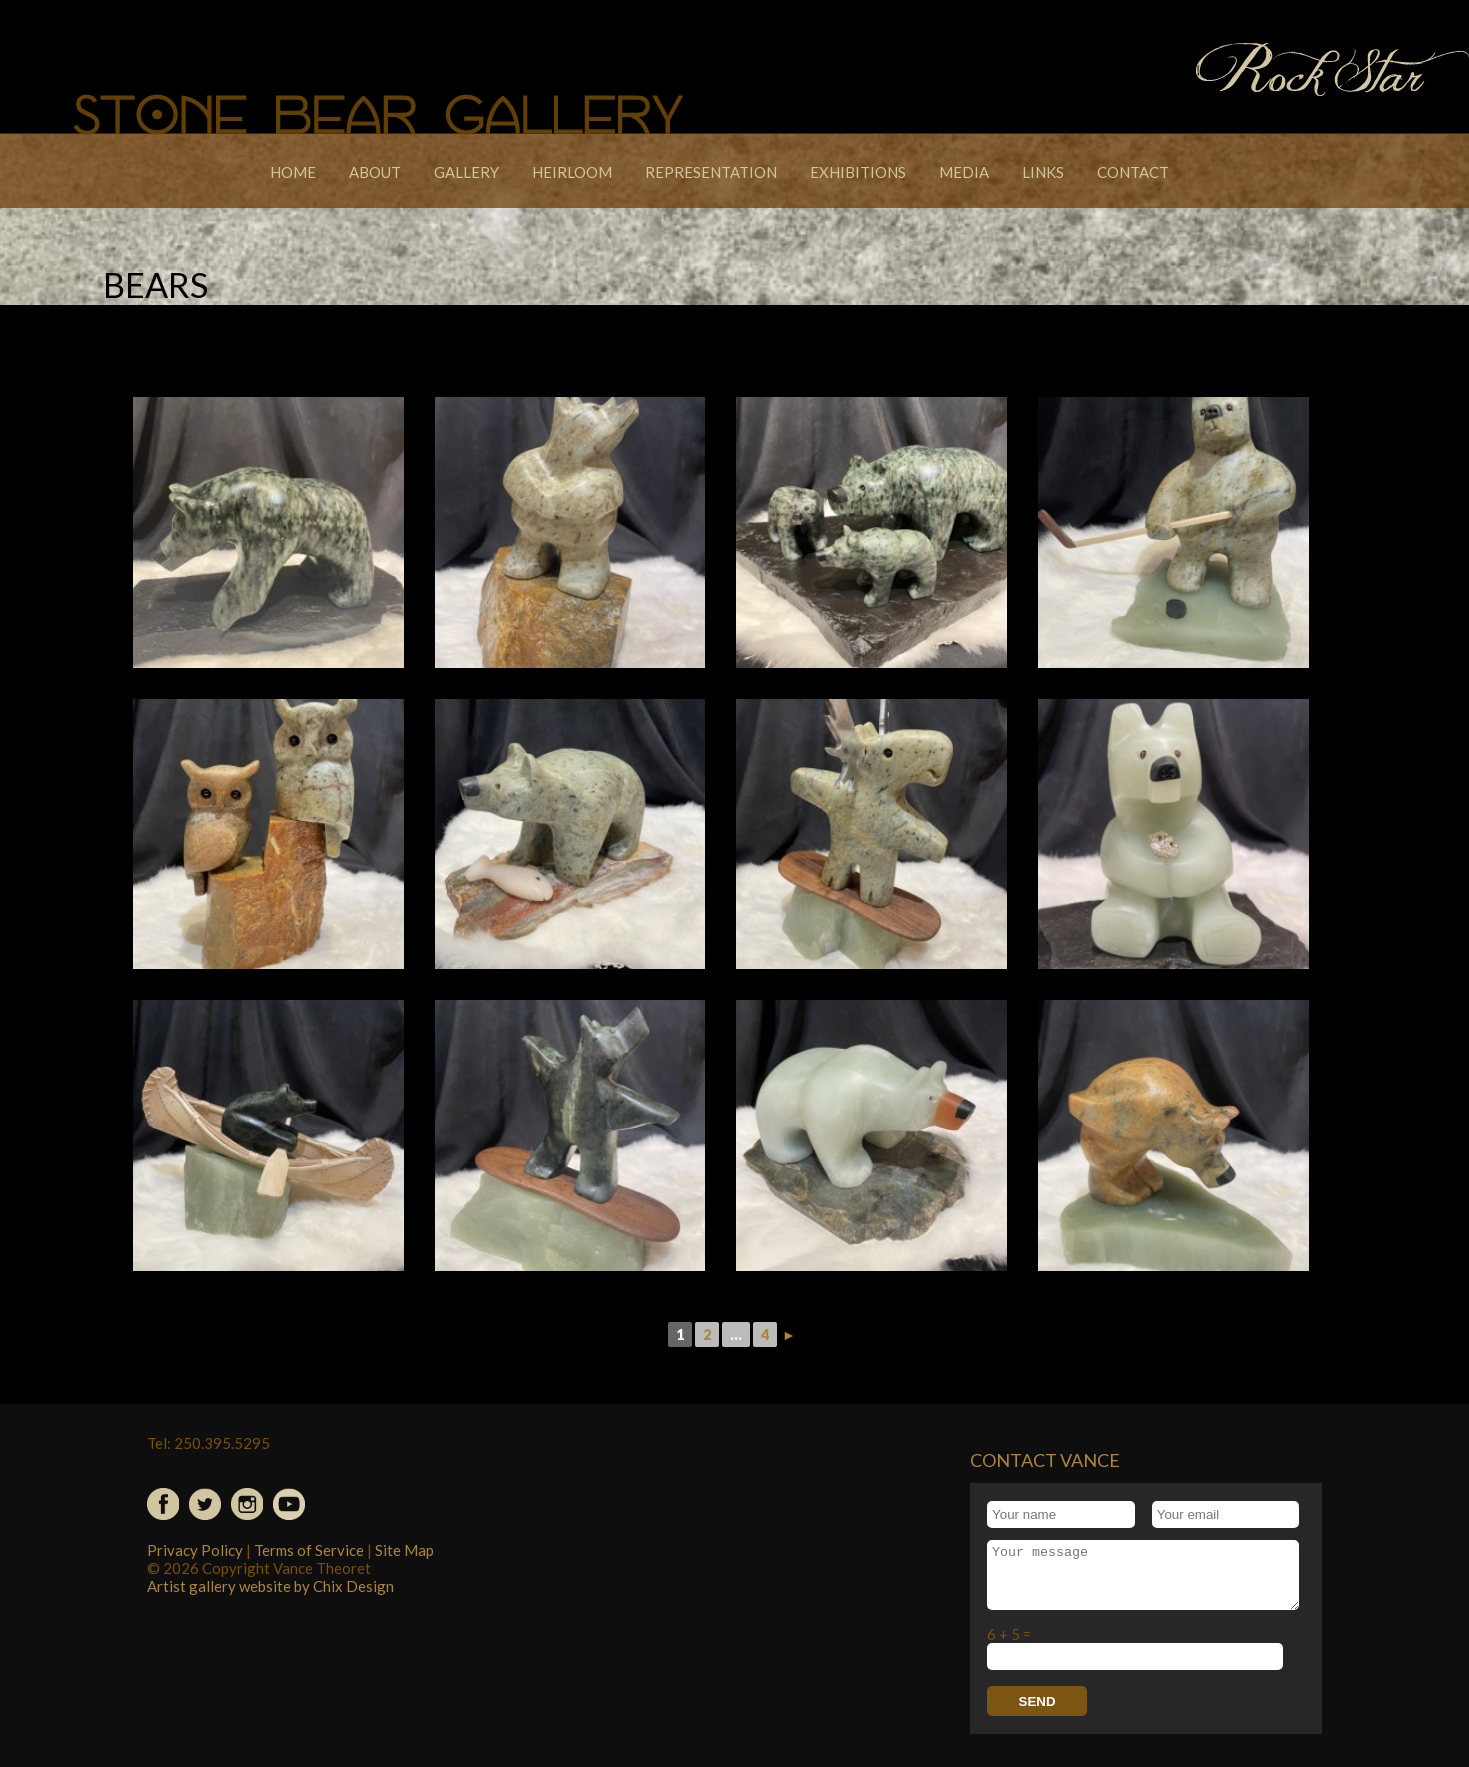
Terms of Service (309, 1550)
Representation (711, 172)
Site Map (404, 1550)
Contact (1133, 172)
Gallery (466, 172)
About (375, 172)
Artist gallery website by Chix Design (270, 1586)
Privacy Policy (195, 1550)
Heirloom (572, 172)
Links (1043, 172)
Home (293, 172)
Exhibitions (858, 172)
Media (964, 172)
